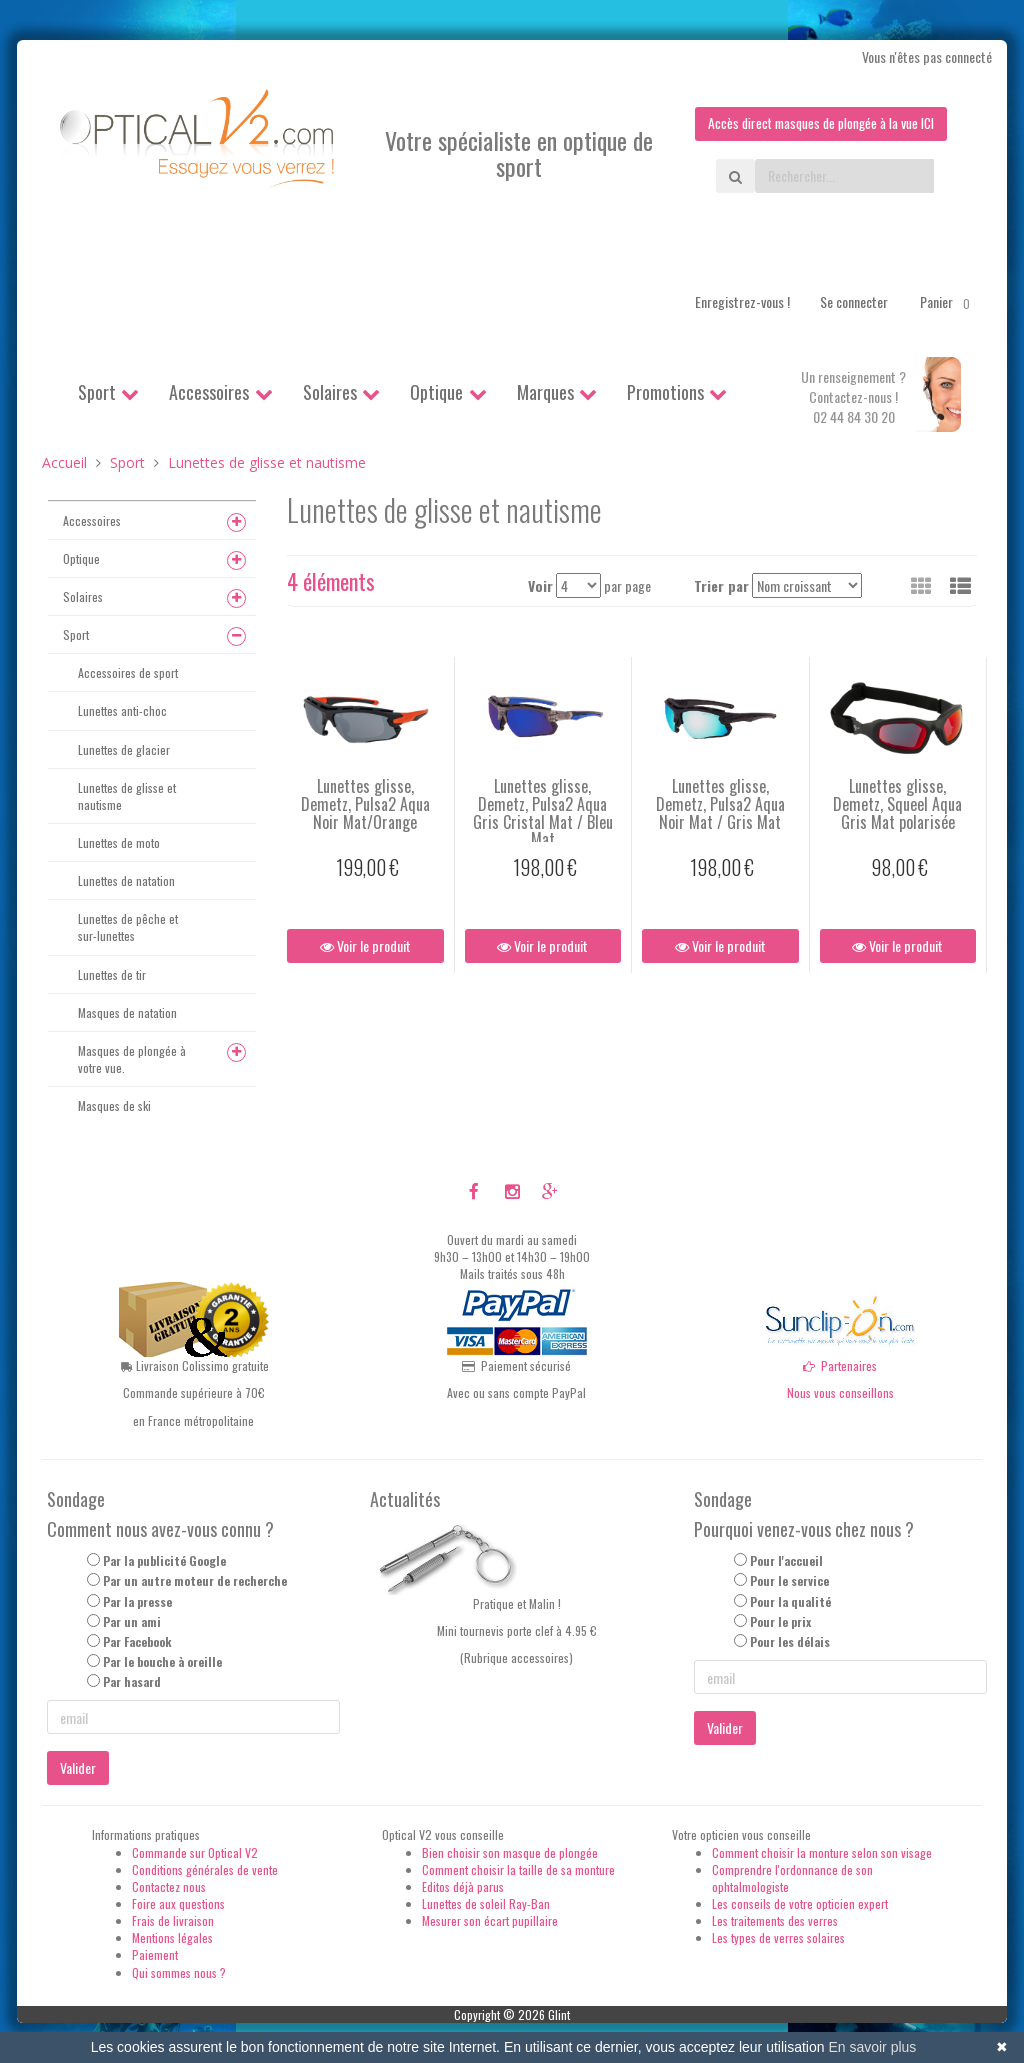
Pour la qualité (790, 1601)
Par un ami (132, 1621)
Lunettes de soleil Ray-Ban (486, 1903)
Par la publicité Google (164, 1561)
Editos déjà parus (463, 1886)
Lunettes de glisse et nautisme (127, 796)
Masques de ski (114, 1105)
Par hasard (132, 1681)
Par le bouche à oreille (162, 1661)
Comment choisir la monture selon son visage (822, 1852)
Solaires (330, 392)
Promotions (665, 392)
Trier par (721, 585)
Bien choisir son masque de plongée (510, 1852)
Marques (545, 392)
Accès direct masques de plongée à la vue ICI (817, 123)
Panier (948, 302)
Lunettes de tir (112, 974)
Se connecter (854, 301)
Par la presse (137, 1601)
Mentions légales (172, 1938)
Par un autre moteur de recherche (195, 1581)
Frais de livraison (173, 1920)
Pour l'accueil (786, 1561)
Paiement (155, 1955)
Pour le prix (780, 1621)
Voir (540, 585)
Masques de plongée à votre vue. (132, 1059)
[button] (960, 585)
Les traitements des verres (775, 1920)
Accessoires (209, 392)
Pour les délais (790, 1641)
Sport (97, 392)
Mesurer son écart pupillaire (490, 1920)
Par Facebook (137, 1641)
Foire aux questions (178, 1903)
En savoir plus (872, 2047)
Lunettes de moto (119, 842)
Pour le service (789, 1581)
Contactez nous (169, 1886)
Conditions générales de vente (205, 1869)
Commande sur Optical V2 (195, 1852)
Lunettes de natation (126, 880)
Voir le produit (365, 946)
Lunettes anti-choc (122, 711)
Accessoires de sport (128, 673)
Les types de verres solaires (778, 1938)
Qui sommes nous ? (179, 1972)
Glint (559, 2014)
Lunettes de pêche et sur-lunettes (128, 928)
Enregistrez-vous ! (742, 301)
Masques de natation (127, 1012)
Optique (436, 392)
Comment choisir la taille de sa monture (518, 1869)
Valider (78, 1768)
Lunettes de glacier (124, 749)
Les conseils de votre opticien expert (800, 1903)
